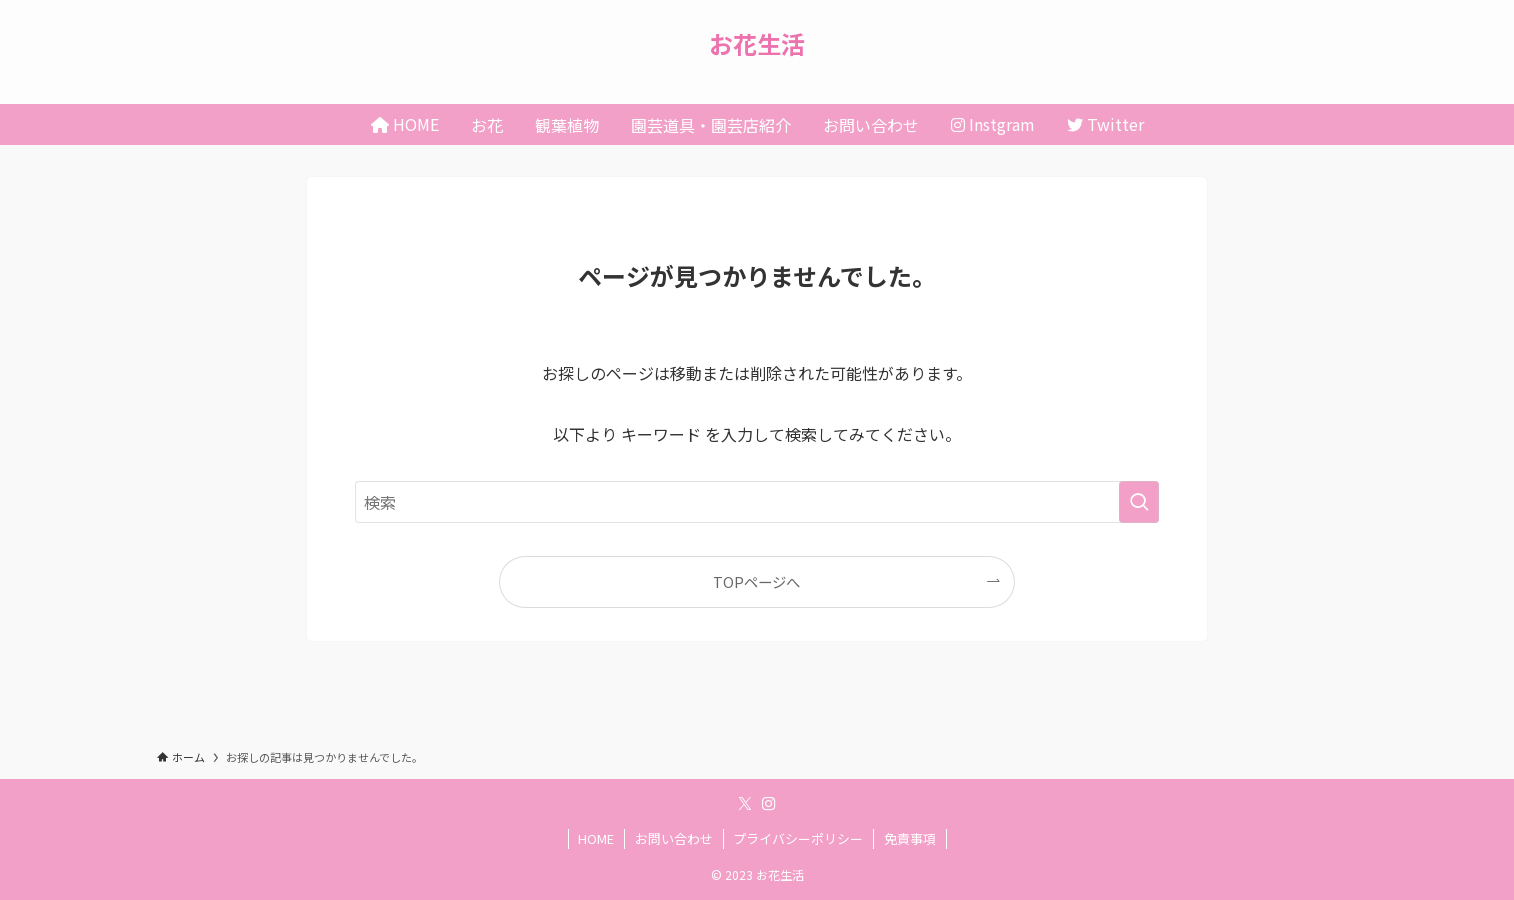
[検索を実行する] (1139, 502)
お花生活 (757, 44)
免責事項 (910, 838)
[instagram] (769, 804)
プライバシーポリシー (798, 838)
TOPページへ (756, 581)
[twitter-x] (745, 804)
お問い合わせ (674, 838)
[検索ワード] (757, 502)
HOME (596, 838)
